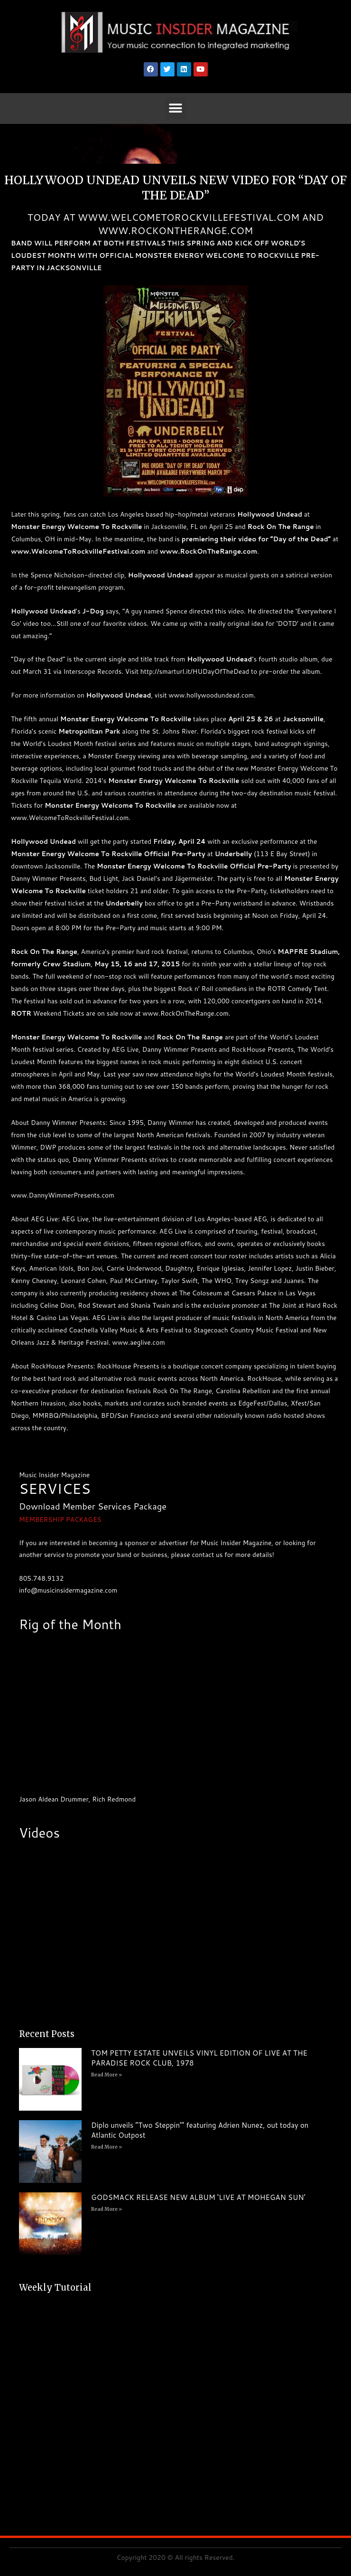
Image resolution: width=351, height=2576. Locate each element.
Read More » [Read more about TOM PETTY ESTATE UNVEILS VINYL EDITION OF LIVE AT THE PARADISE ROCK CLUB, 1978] (106, 2075)
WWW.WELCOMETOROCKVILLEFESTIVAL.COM (188, 217)
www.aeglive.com (138, 1342)
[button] (175, 108)
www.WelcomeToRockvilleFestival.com (78, 551)
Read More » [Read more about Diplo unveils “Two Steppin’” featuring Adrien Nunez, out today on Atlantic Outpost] (106, 2147)
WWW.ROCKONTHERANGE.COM (175, 230)
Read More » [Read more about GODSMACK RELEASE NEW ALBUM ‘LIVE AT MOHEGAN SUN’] (106, 2209)
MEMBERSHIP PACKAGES (60, 1519)
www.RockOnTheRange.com (208, 551)
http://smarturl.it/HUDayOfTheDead (194, 671)
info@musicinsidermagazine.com (68, 1590)
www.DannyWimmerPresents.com (62, 1194)
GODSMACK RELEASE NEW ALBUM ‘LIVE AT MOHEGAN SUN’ (198, 2197)
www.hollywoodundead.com (211, 694)
